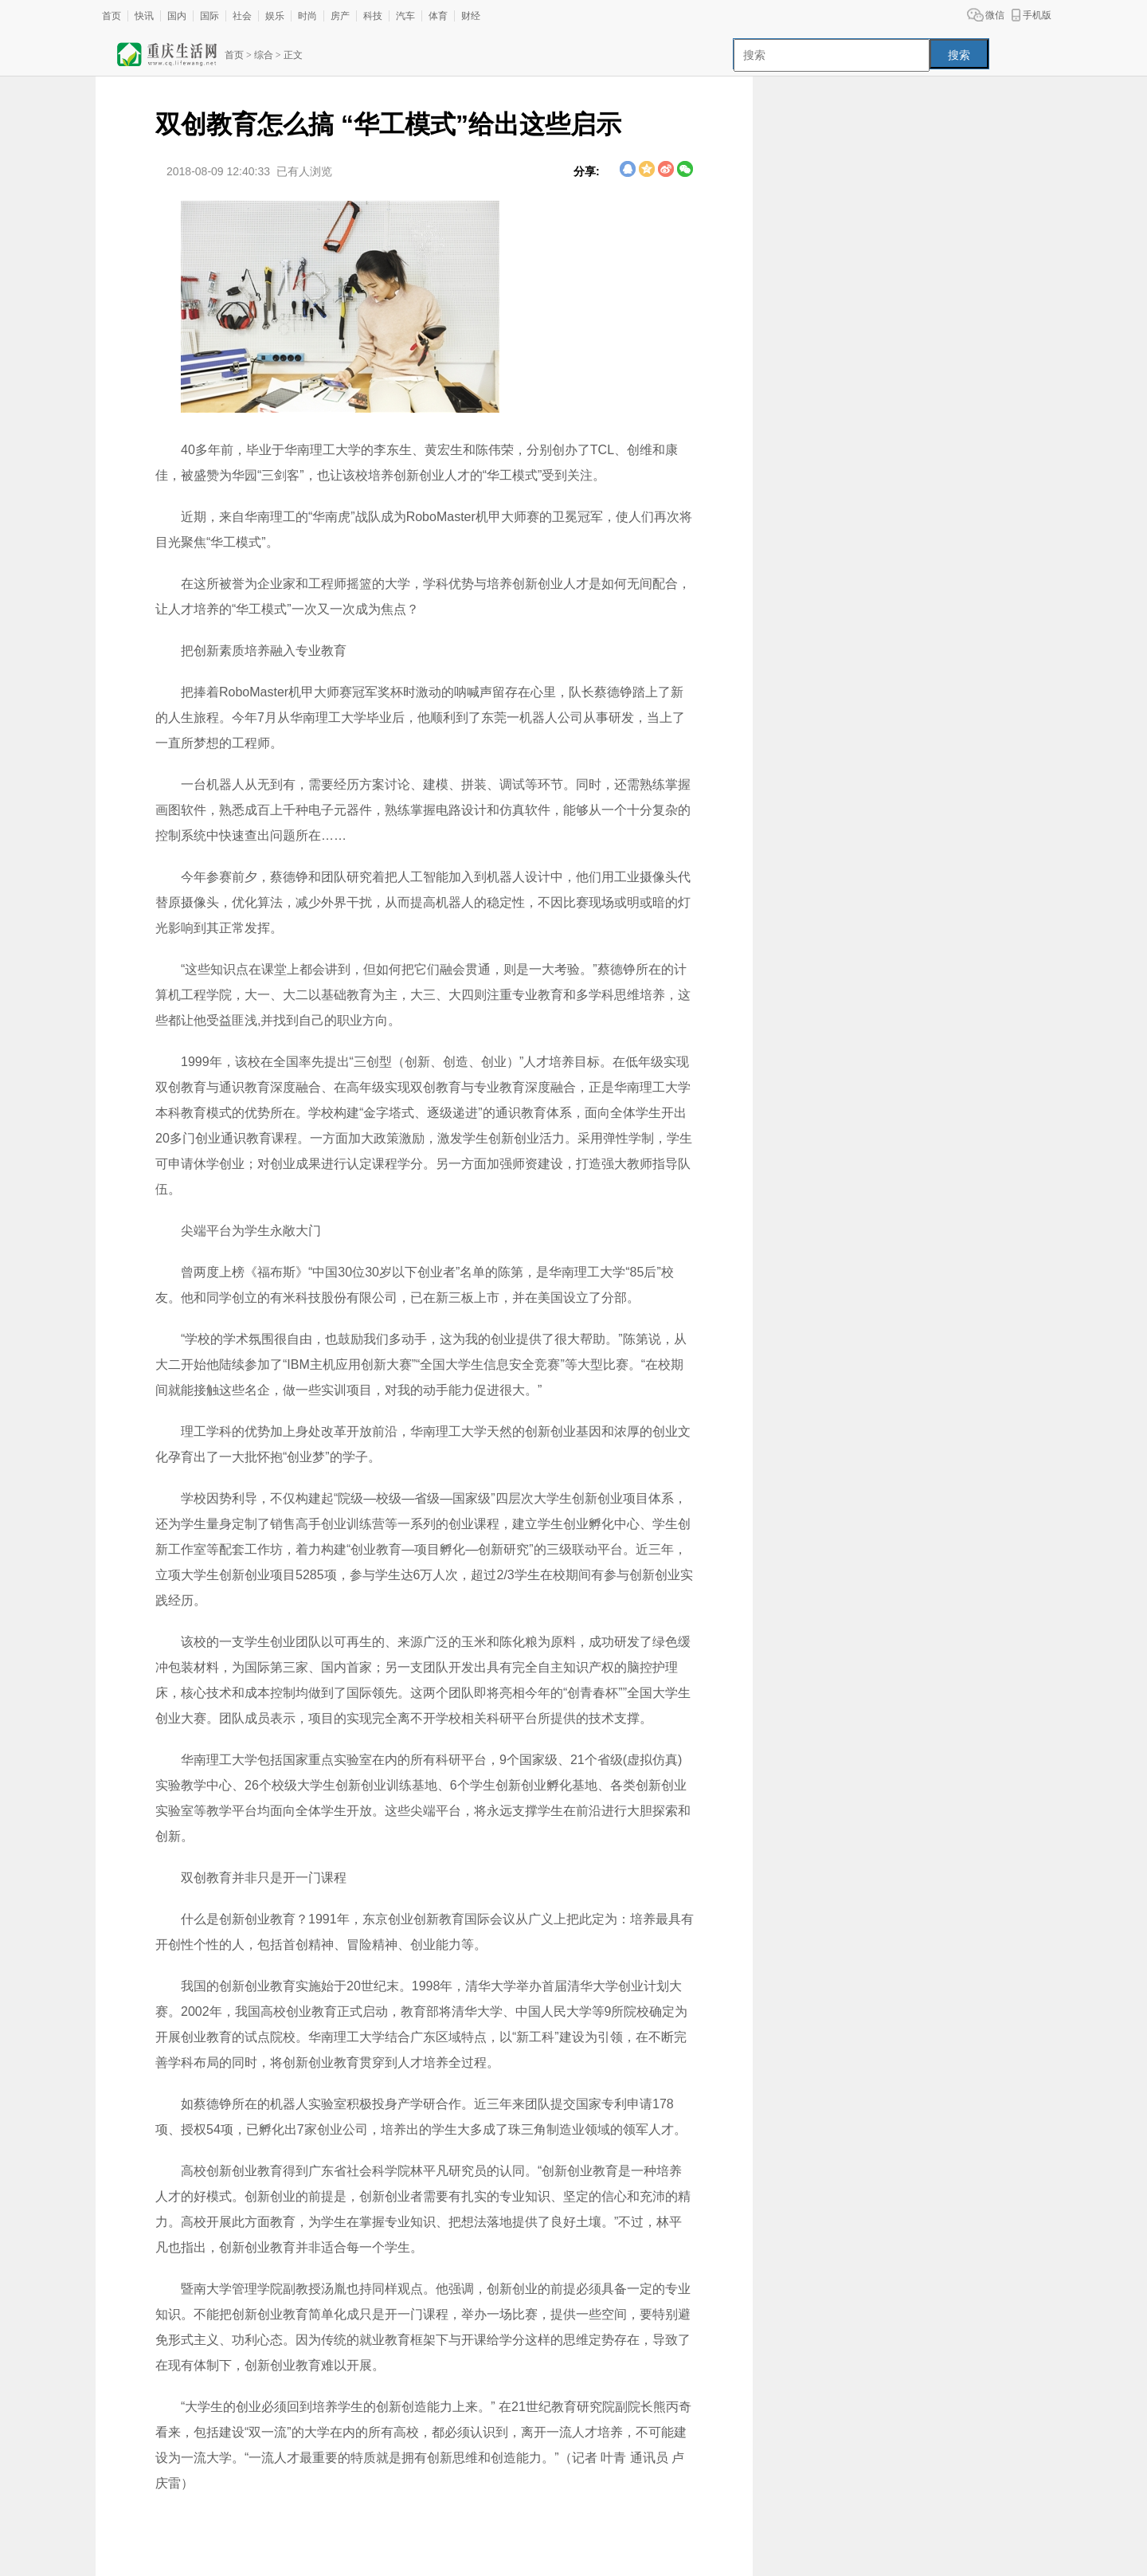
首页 (111, 16)
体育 (438, 16)
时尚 (307, 16)
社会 (242, 16)
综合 (263, 55)
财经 (470, 16)
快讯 (144, 16)
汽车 (405, 16)
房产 (340, 16)
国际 (209, 16)
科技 (372, 16)
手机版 (1037, 15)
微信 (994, 15)
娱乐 (274, 16)
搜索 (959, 55)
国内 (176, 16)
